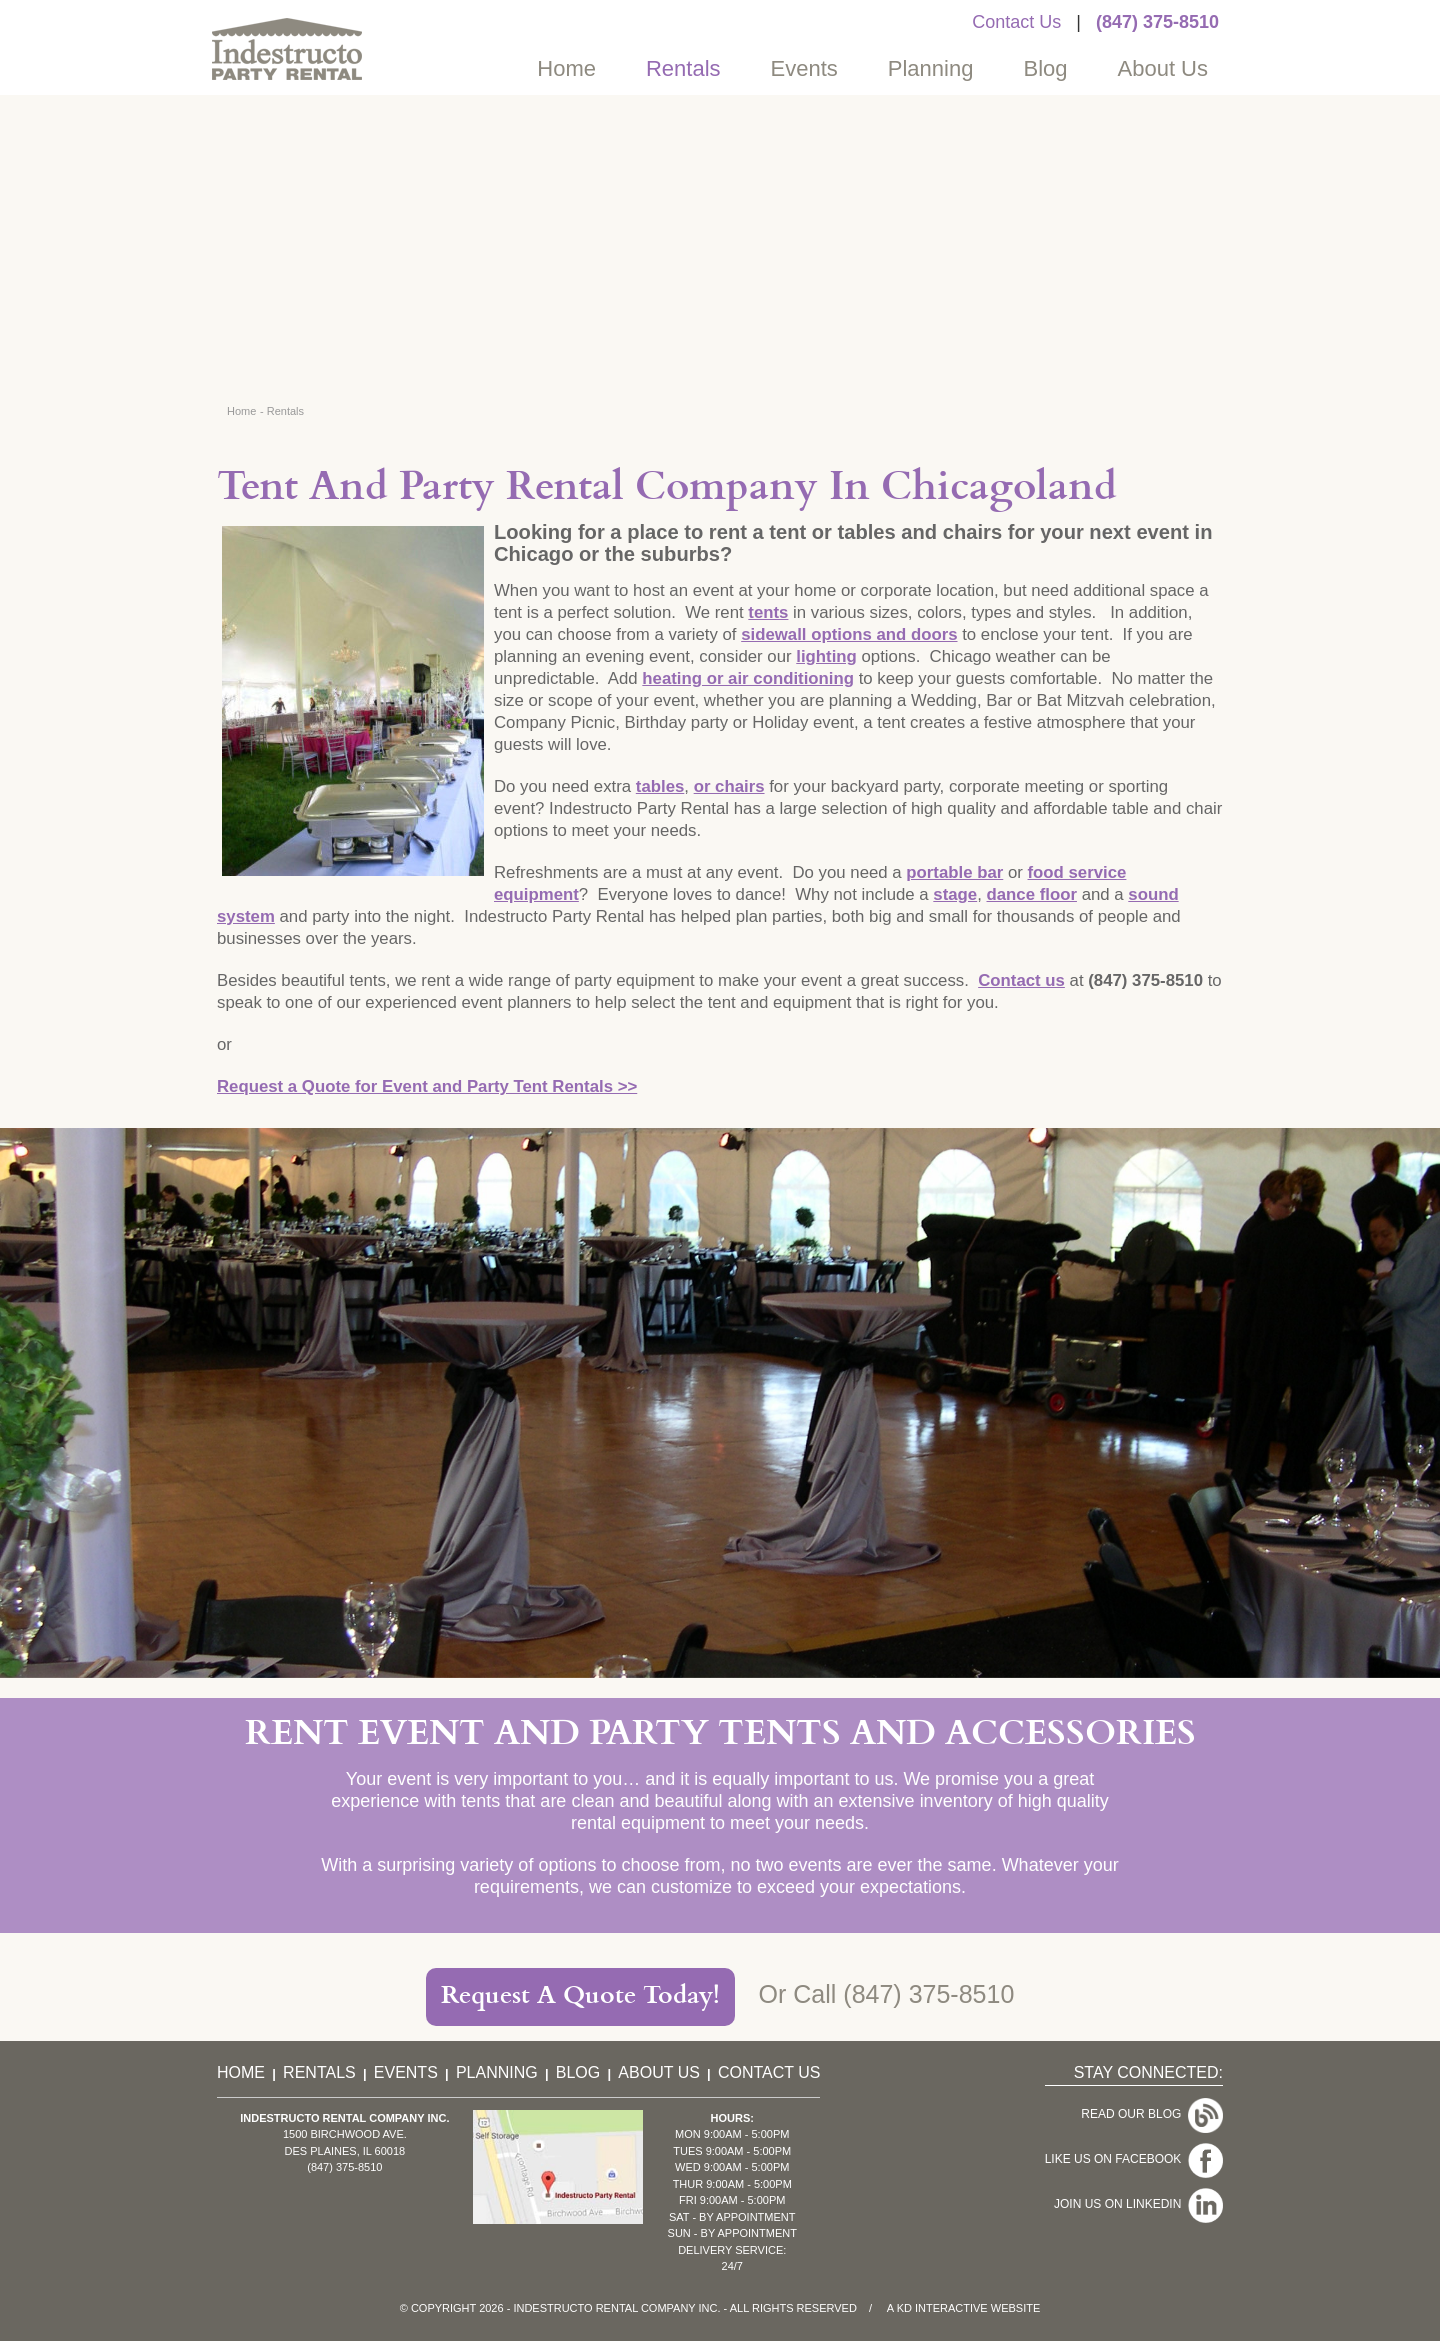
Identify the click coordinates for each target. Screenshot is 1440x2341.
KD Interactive (942, 2308)
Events (804, 68)
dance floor (1032, 894)
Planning (931, 68)
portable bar (954, 872)
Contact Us (1016, 22)
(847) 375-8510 (1157, 22)
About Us (1163, 68)
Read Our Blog (1152, 2114)
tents (768, 612)
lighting (826, 656)
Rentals (683, 68)
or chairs (729, 786)
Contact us (1021, 980)
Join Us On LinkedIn (1138, 2204)
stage (955, 894)
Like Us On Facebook (1134, 2159)
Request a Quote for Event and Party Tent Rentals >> (427, 1086)
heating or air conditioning (748, 678)
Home (566, 68)
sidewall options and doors (849, 634)
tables (660, 786)
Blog (1045, 68)
